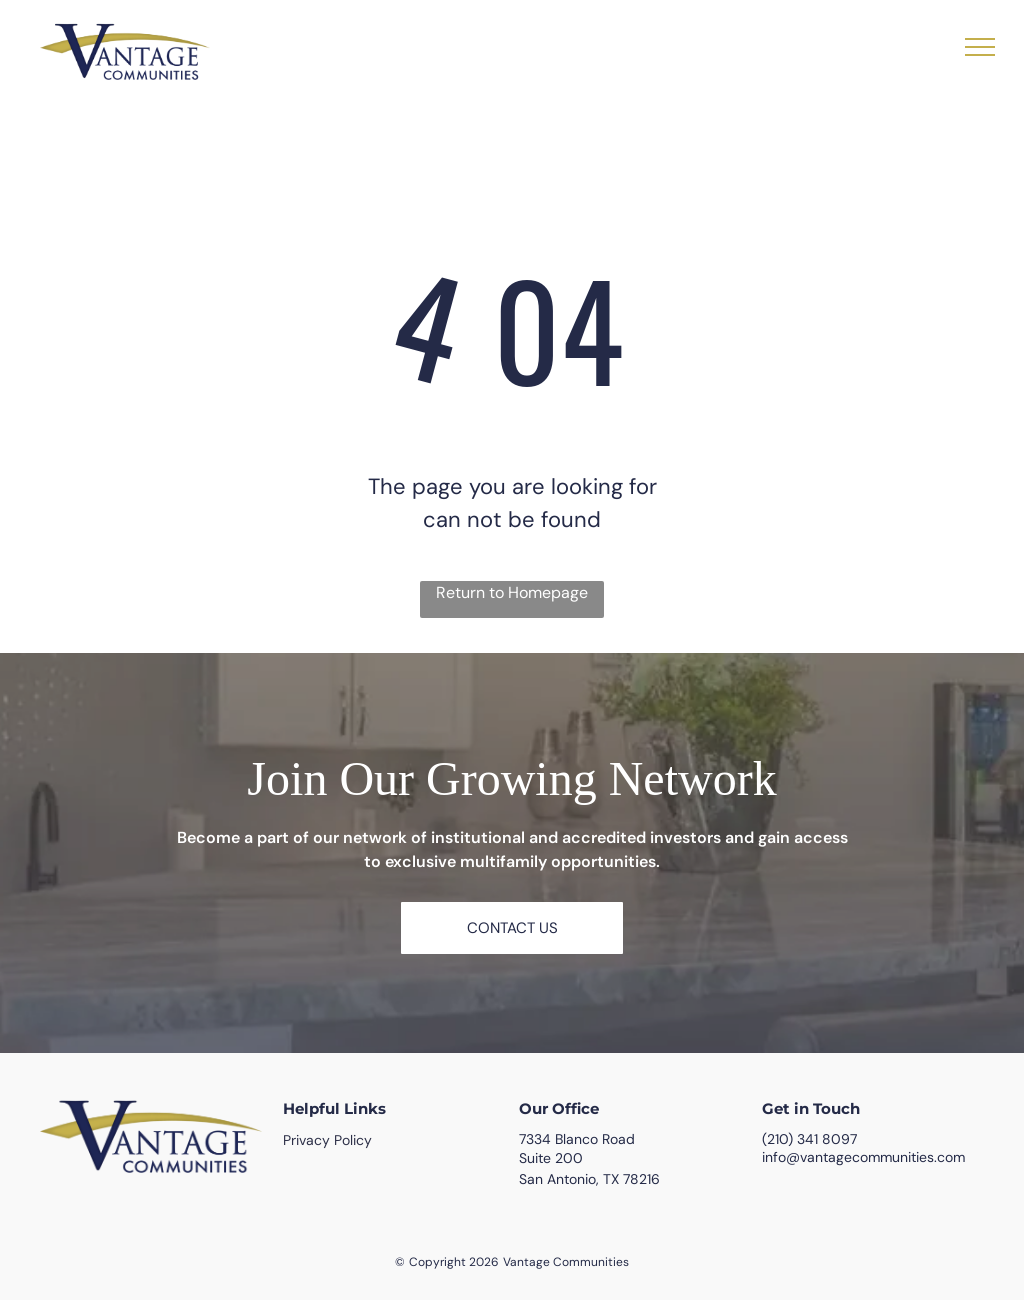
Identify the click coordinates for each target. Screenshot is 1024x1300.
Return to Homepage (512, 592)
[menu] (980, 47)
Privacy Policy (327, 1140)
